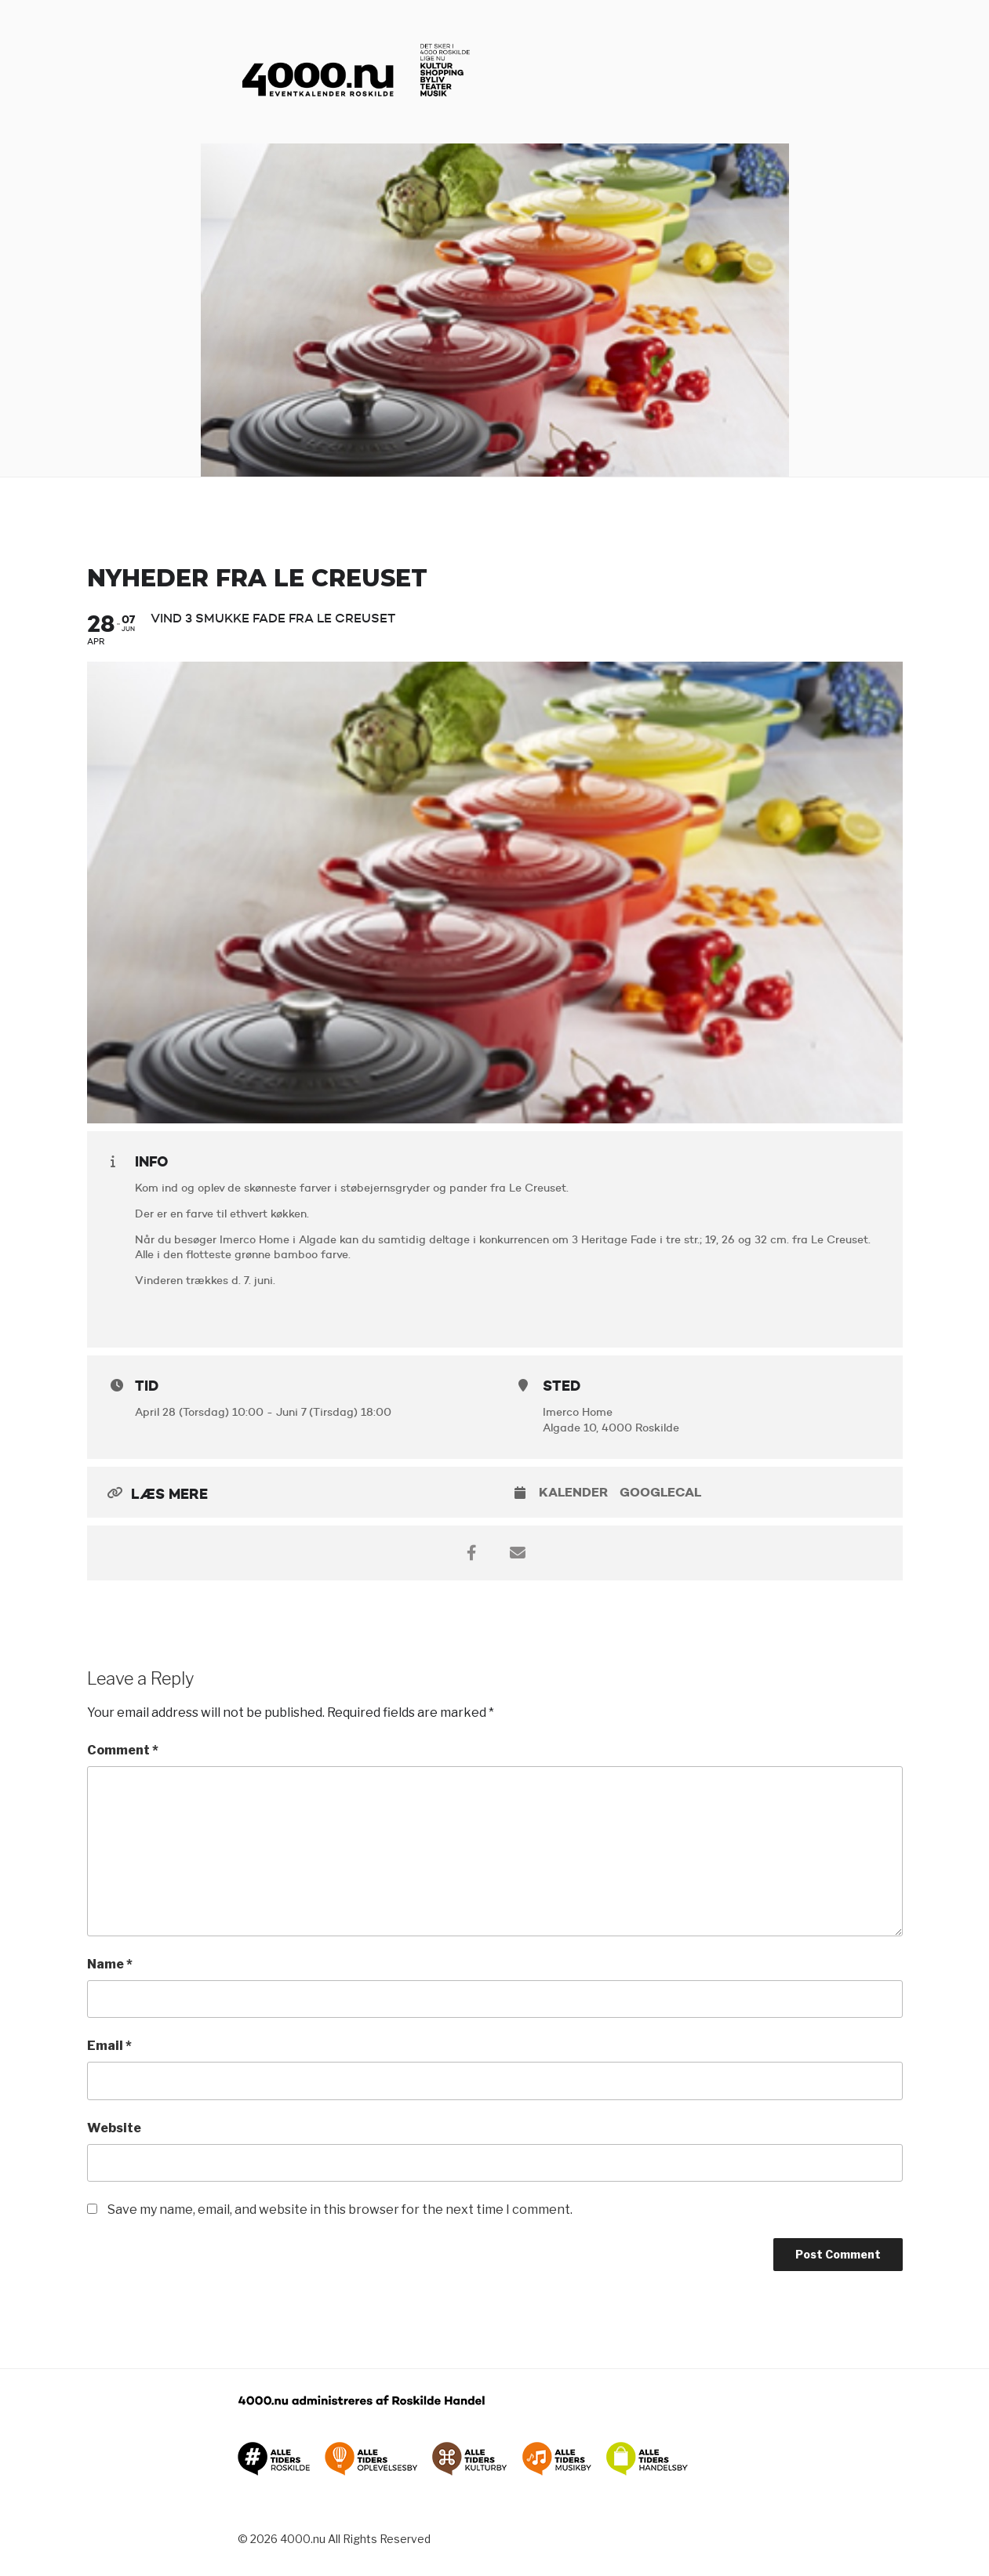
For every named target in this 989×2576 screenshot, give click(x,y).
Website (114, 2128)
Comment (122, 1750)
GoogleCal (660, 1492)
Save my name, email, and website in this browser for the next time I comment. (340, 2209)
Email (109, 2045)
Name (110, 1964)
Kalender (573, 1492)
